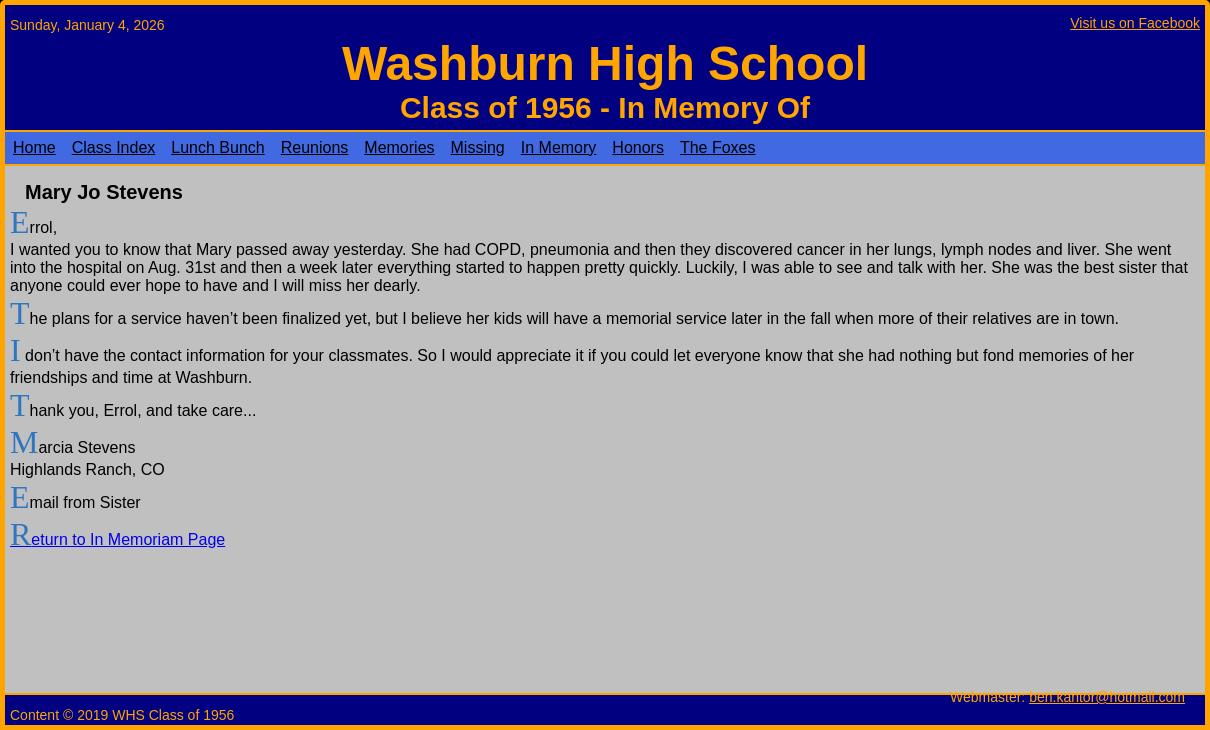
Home (34, 147)
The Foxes (718, 147)
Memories (399, 147)
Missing (478, 147)
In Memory (559, 147)
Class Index (114, 147)
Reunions (315, 147)
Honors (638, 147)
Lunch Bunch (217, 147)
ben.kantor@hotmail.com (1107, 697)
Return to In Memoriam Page (117, 539)
